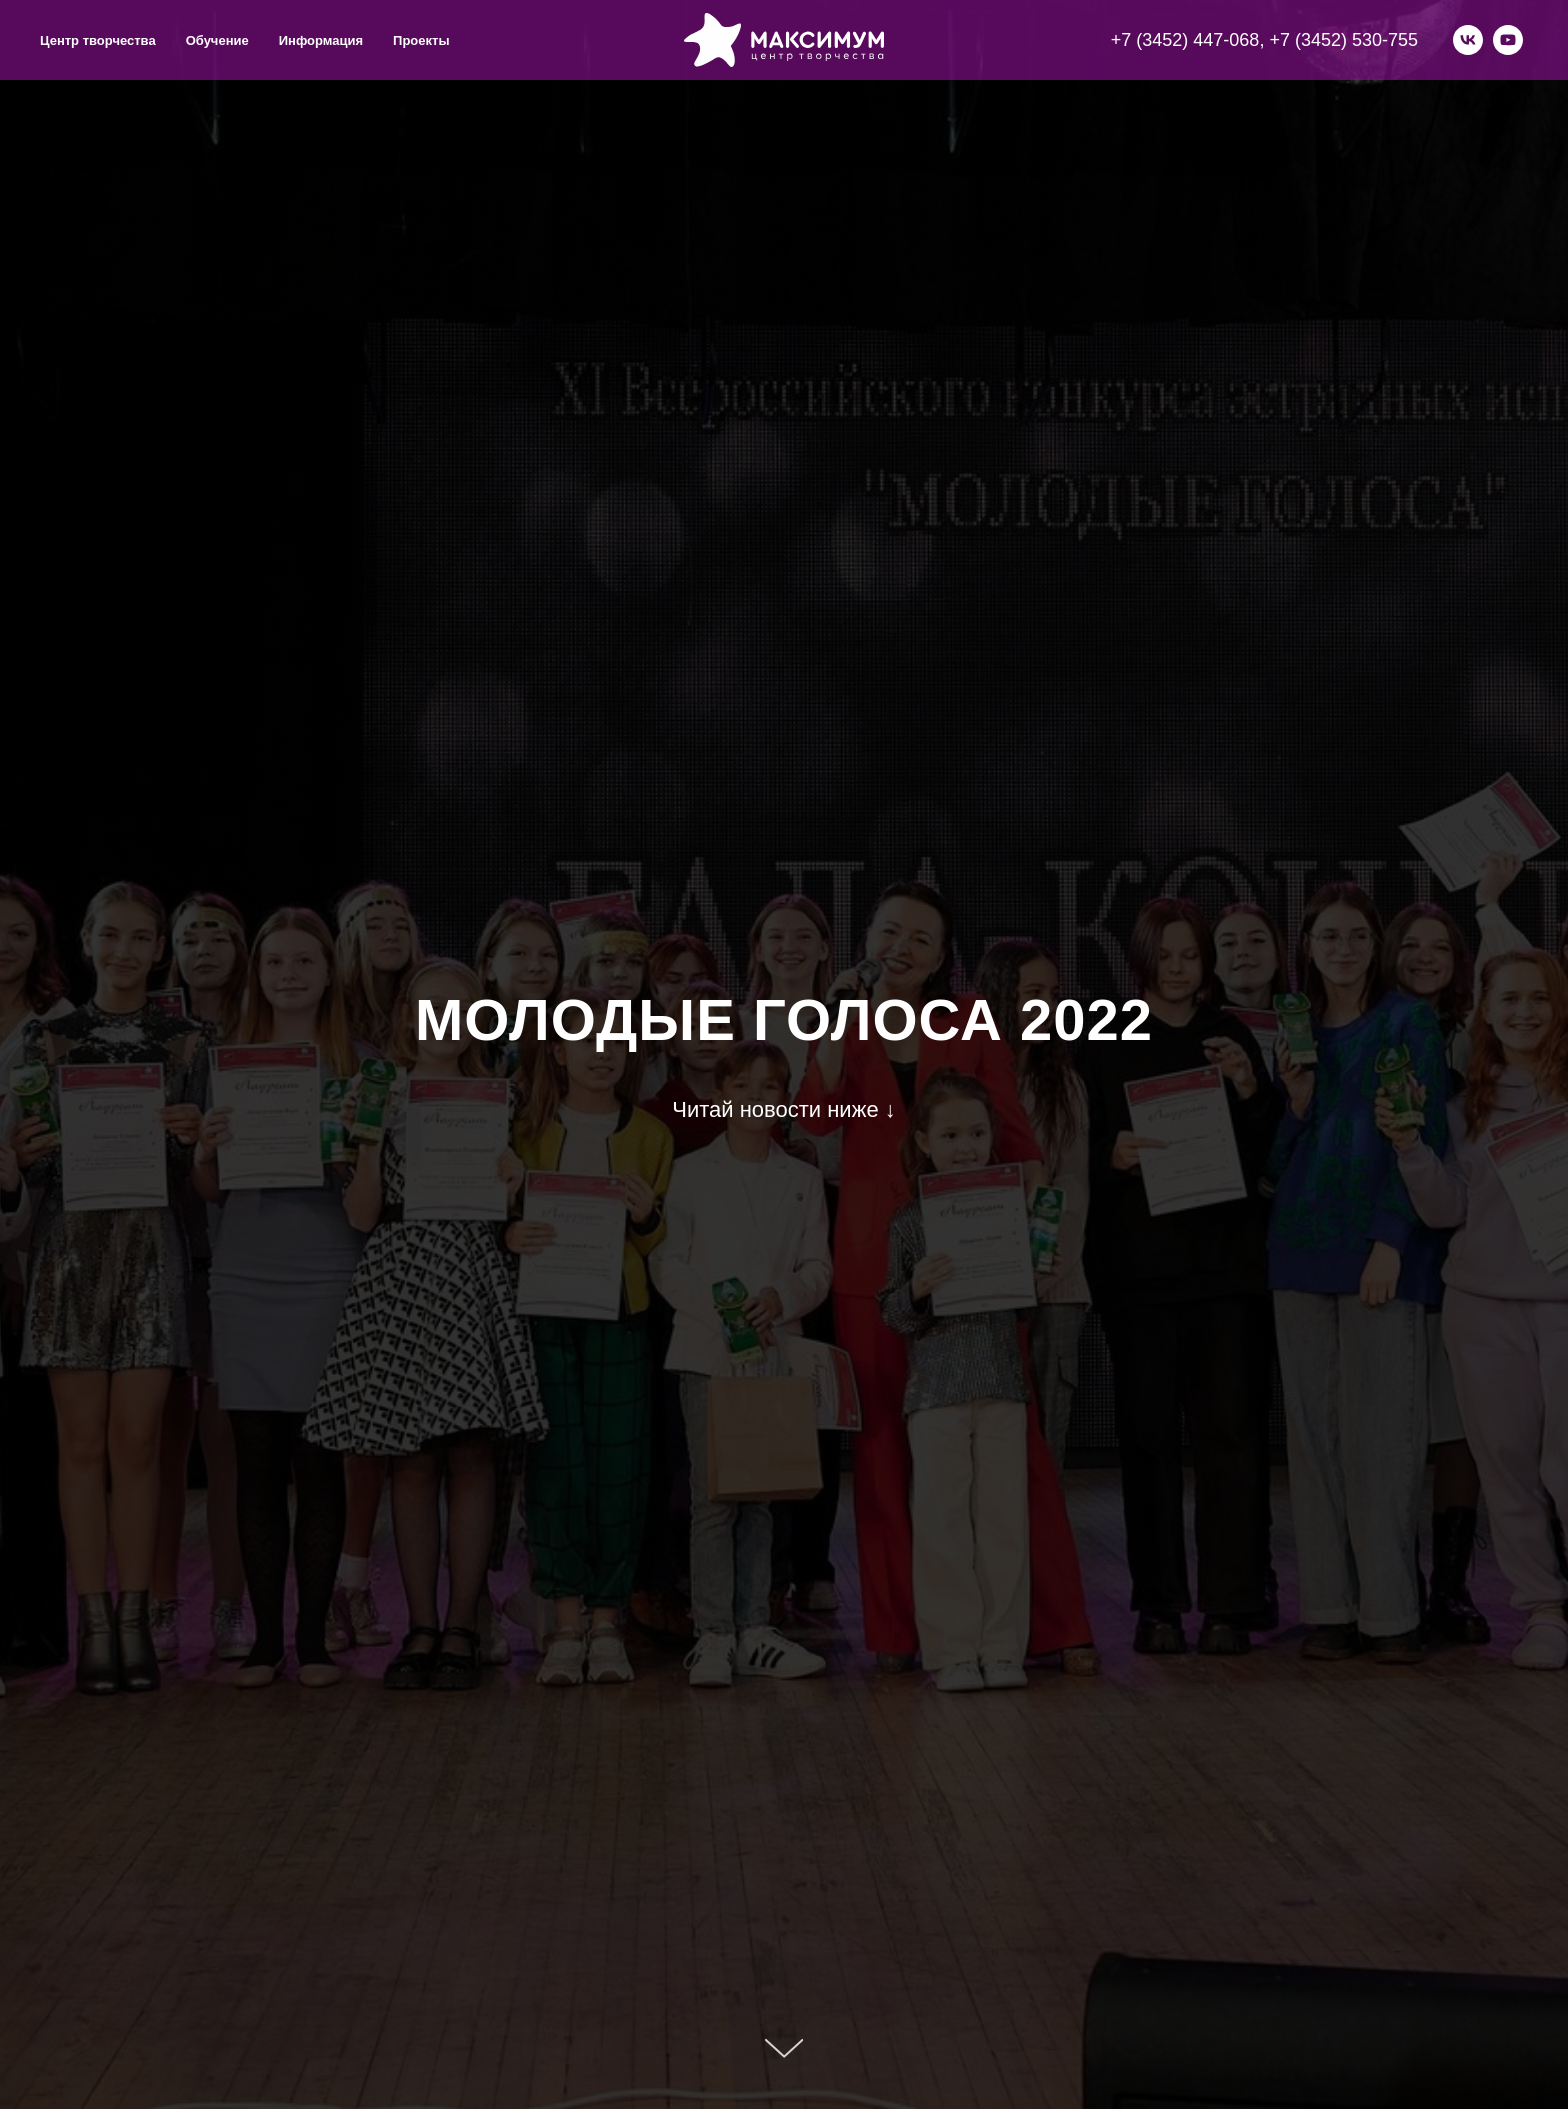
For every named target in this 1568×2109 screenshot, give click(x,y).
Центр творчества (98, 40)
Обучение (217, 40)
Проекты (421, 40)
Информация (321, 40)
